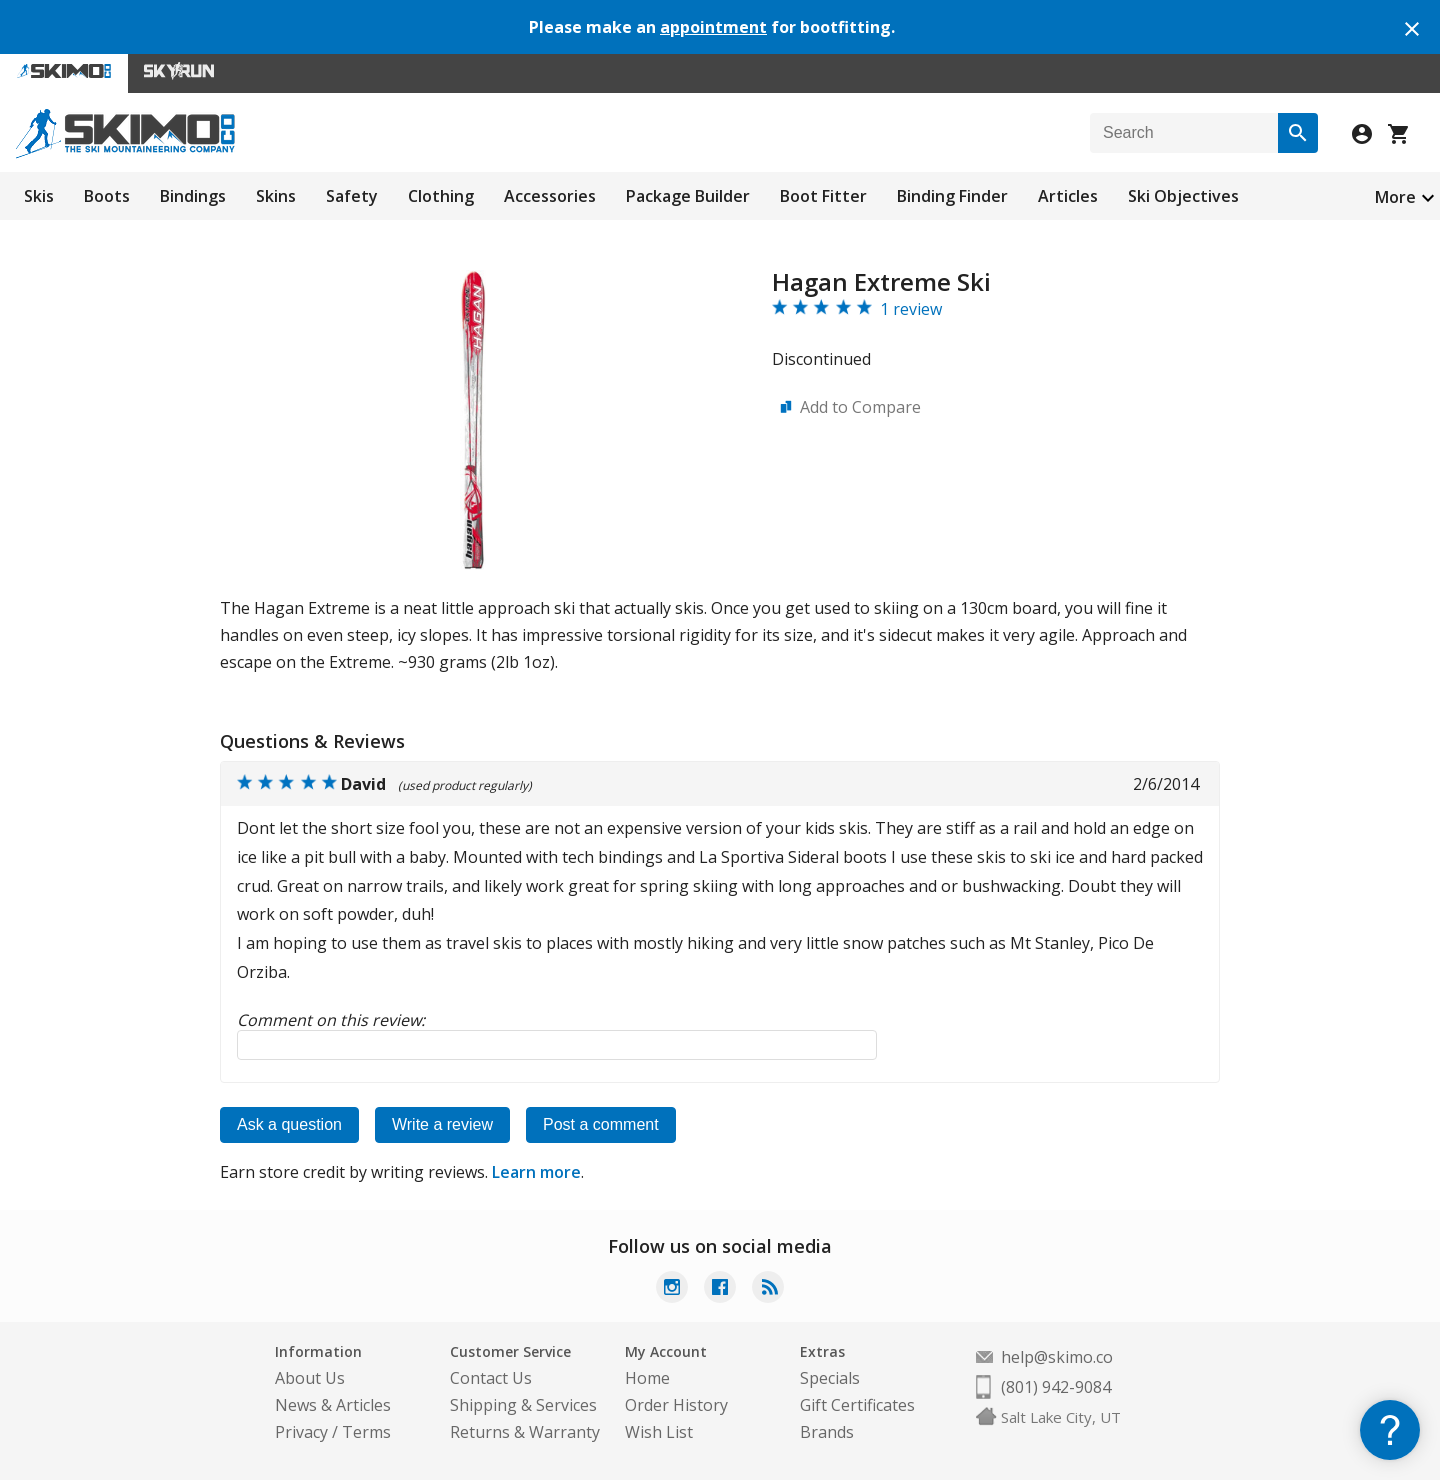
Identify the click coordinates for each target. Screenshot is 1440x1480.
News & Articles (333, 1405)
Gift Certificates (857, 1405)
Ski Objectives (1183, 196)
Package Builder (688, 196)
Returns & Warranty (525, 1432)
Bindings (193, 196)
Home (647, 1378)
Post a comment (601, 1124)
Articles (1068, 196)
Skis (39, 196)
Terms (366, 1432)
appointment (713, 27)
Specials (830, 1378)
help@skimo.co (1057, 1357)
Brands (827, 1432)
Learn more (536, 1172)
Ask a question (289, 1124)
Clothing (441, 196)
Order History (676, 1405)
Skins (276, 196)
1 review (911, 309)
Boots (107, 196)
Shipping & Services (523, 1405)
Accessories (550, 196)
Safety (352, 196)
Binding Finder (952, 196)
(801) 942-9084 (1056, 1387)
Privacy (301, 1432)
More (1395, 197)
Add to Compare (860, 407)
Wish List (659, 1432)
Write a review (442, 1124)
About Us (310, 1378)
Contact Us (491, 1378)
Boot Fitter (823, 196)
